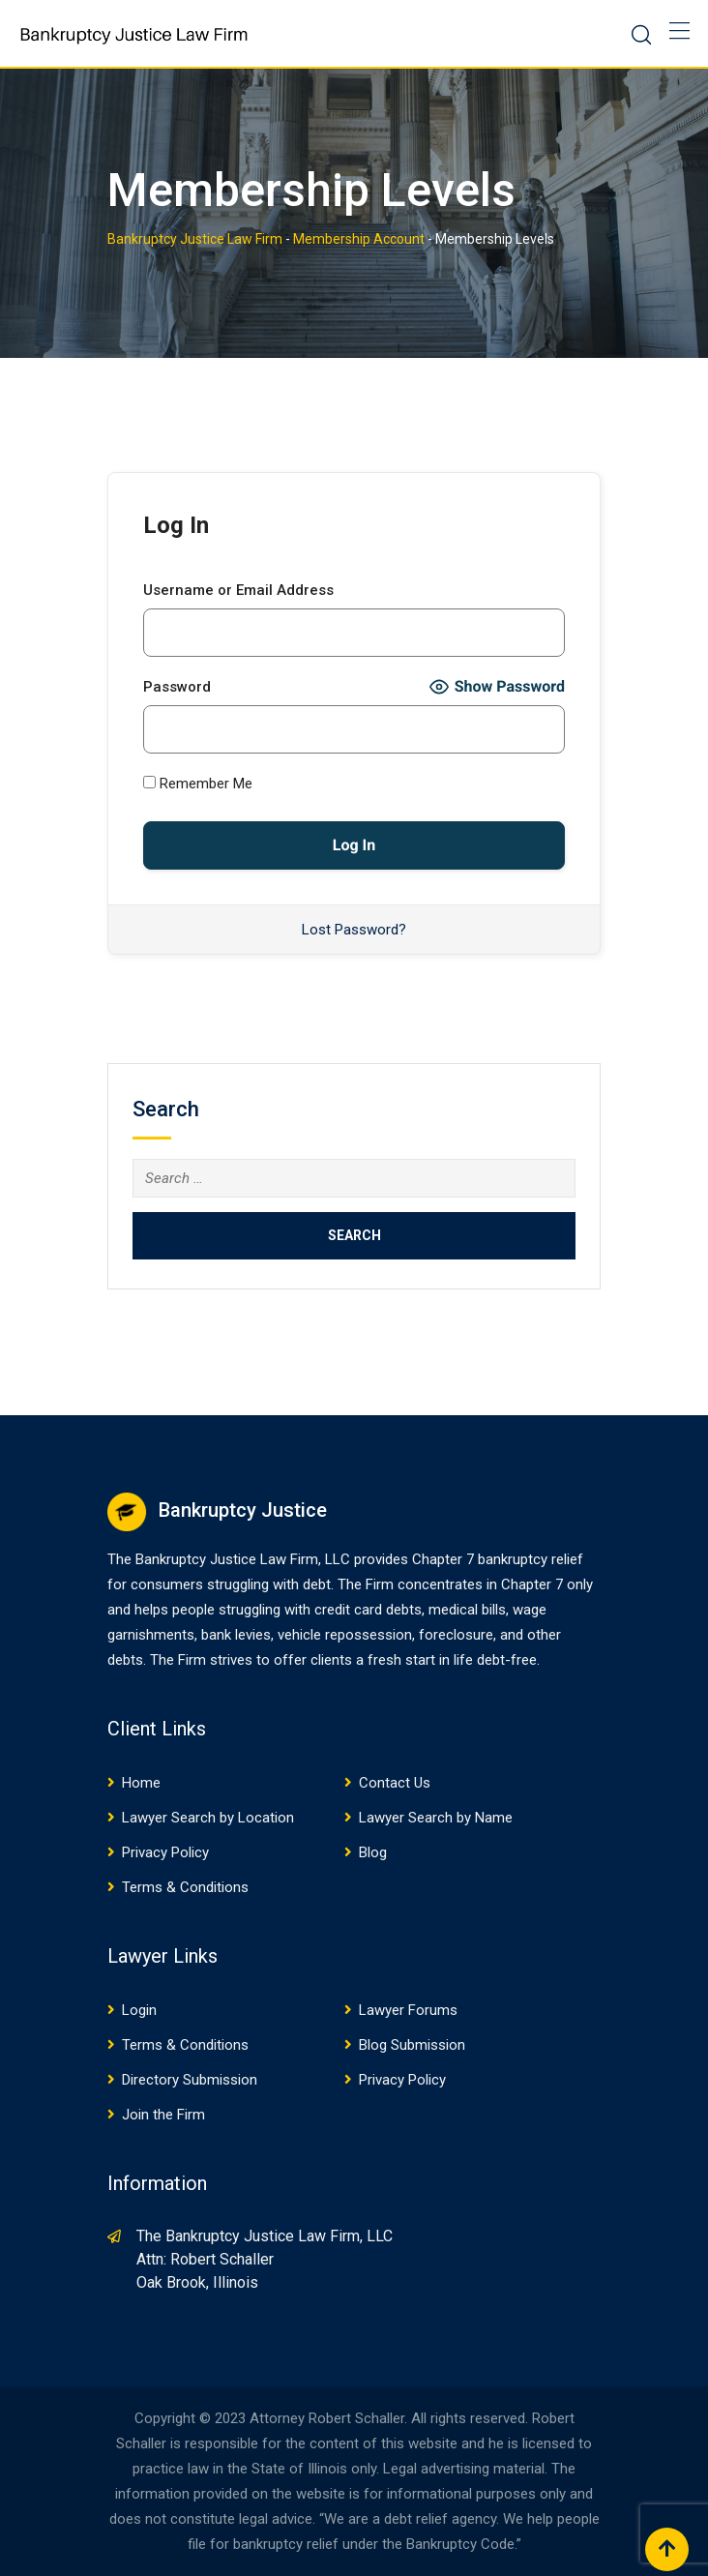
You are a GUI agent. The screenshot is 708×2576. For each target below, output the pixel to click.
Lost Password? (354, 929)
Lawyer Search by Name (436, 1817)
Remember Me (197, 783)
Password (177, 687)
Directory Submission (189, 2079)
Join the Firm (163, 2114)
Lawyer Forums (408, 2010)
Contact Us (394, 1782)
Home (141, 1782)
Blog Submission (412, 2045)
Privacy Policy (165, 1852)
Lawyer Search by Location (208, 1817)
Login (139, 2010)
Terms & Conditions (185, 1887)
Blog (373, 1852)
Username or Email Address (238, 590)
